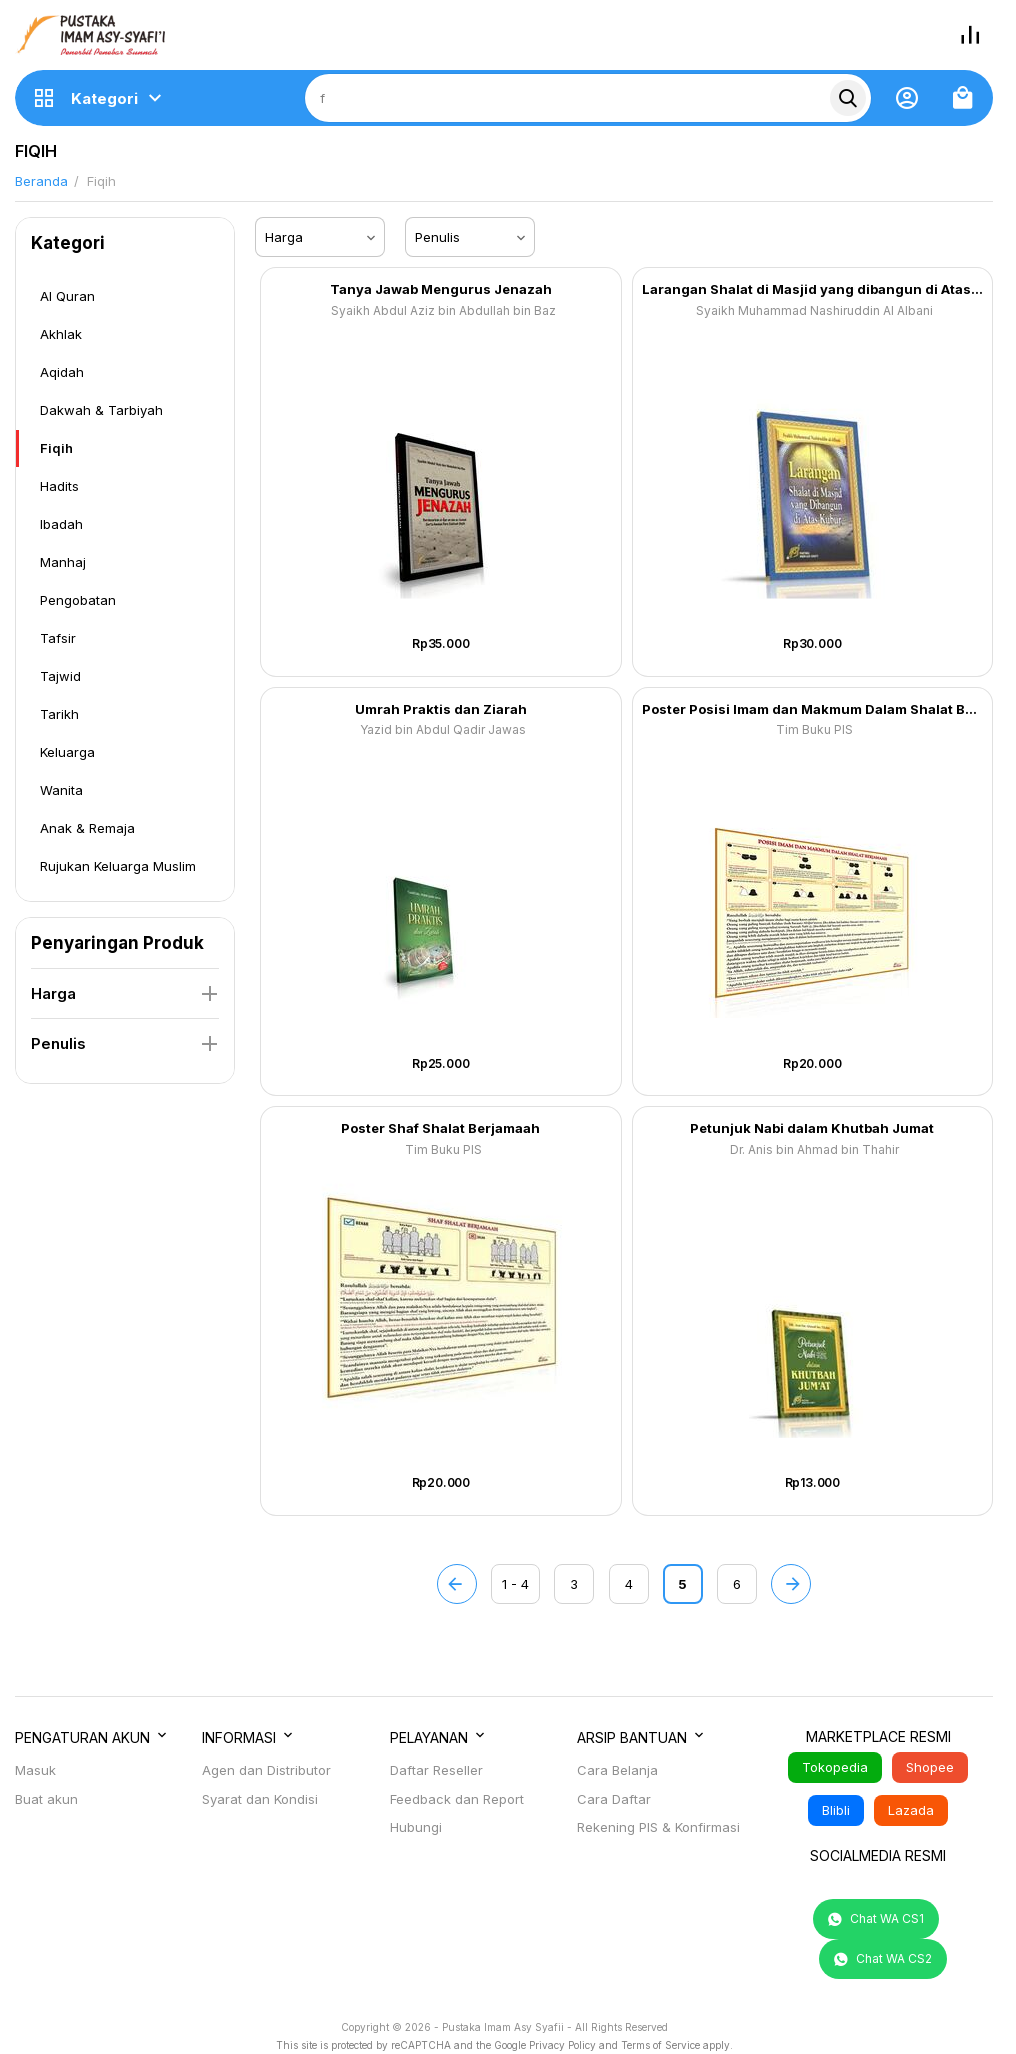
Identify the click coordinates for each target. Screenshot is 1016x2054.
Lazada (911, 1810)
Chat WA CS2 (883, 1959)
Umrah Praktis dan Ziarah (441, 709)
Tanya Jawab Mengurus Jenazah (441, 289)
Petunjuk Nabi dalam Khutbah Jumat (812, 1128)
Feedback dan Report (457, 1799)
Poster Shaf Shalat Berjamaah (440, 1128)
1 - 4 (515, 1584)
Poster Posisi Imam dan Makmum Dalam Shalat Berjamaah (813, 709)
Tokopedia (835, 1767)
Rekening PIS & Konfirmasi (658, 1827)
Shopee (930, 1767)
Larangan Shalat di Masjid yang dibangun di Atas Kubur (813, 289)
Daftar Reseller (436, 1770)
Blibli (836, 1810)
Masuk (35, 1770)
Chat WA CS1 (876, 1919)
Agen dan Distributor (266, 1770)
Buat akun (46, 1799)
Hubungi (416, 1827)
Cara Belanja (617, 1770)
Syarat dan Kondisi (260, 1799)
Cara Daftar (614, 1799)
